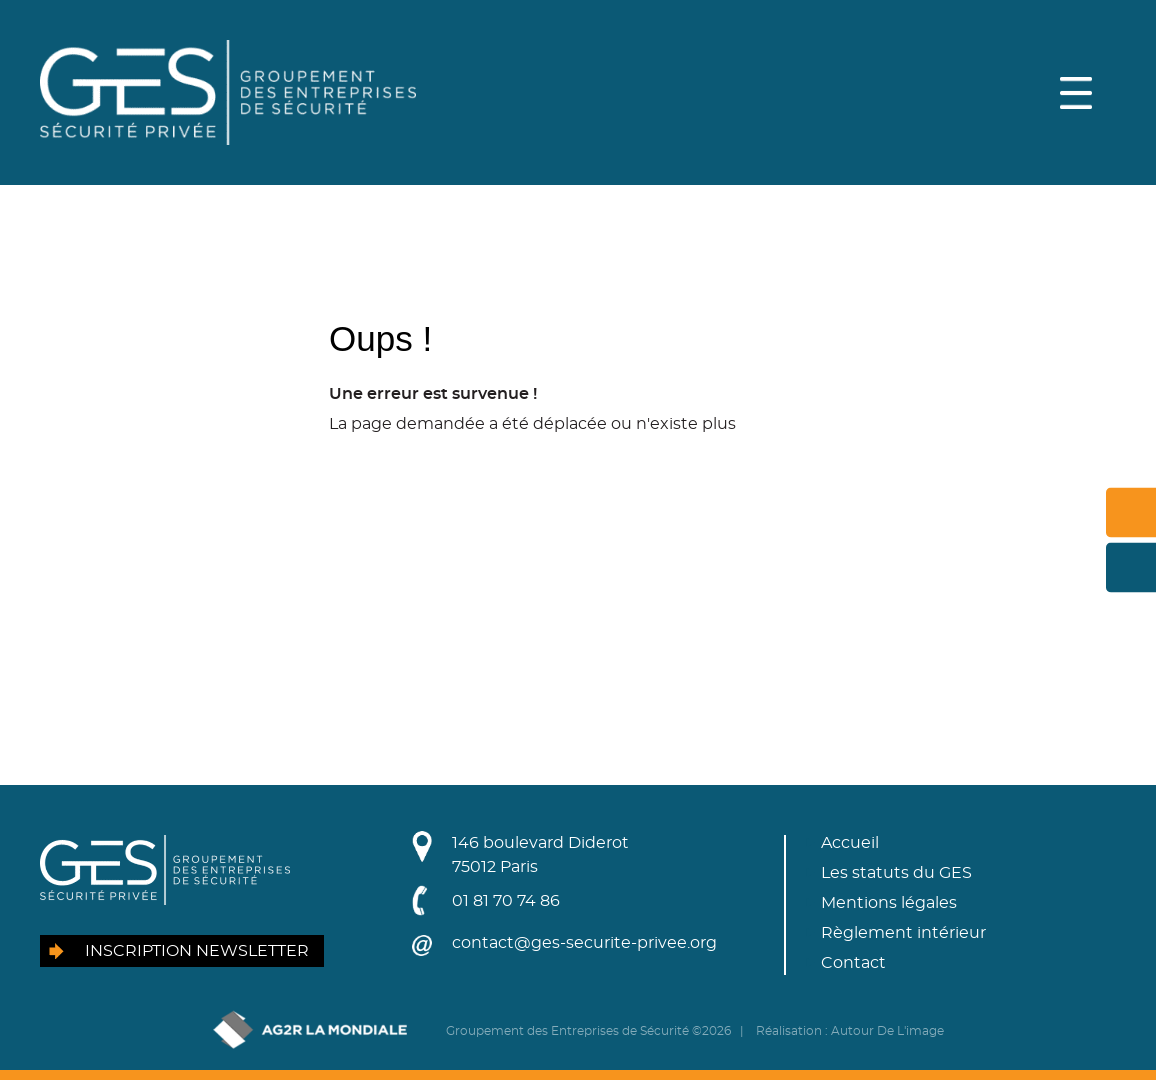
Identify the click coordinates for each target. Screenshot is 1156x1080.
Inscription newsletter (197, 951)
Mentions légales (889, 903)
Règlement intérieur (903, 933)
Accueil (850, 843)
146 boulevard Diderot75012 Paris (540, 855)
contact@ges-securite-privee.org (584, 943)
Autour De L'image (887, 1031)
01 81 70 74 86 (506, 901)
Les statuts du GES (896, 873)
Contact (853, 963)
